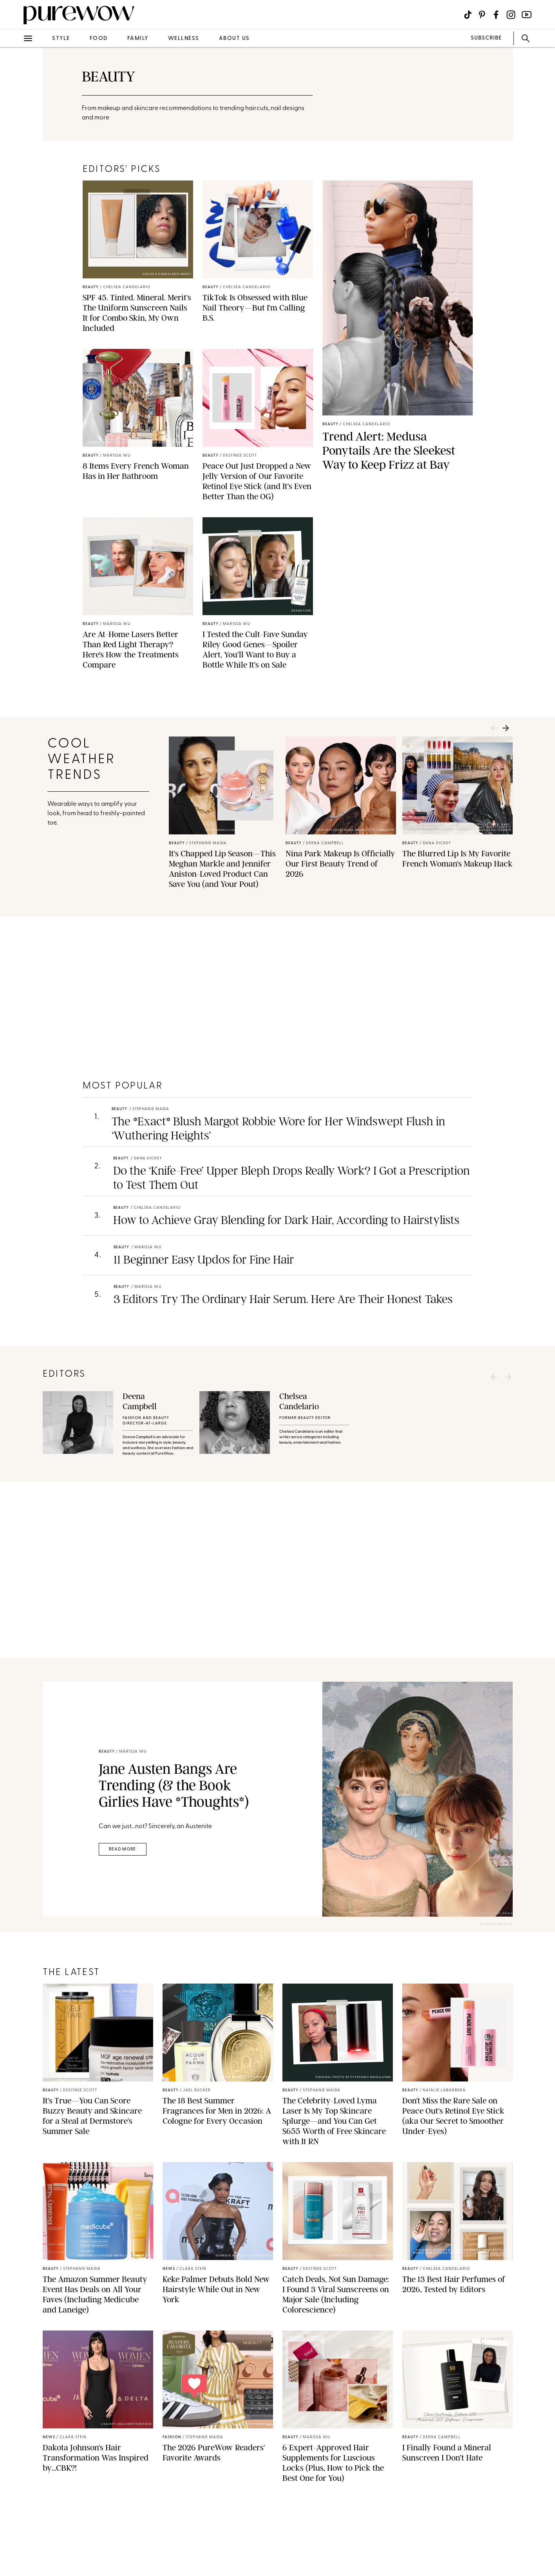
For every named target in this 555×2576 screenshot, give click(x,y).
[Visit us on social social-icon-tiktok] (468, 15)
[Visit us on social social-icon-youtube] (526, 15)
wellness (183, 39)
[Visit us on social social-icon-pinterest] (482, 15)
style (61, 39)
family (137, 39)
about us (234, 39)
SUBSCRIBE (486, 38)
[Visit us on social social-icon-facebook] (496, 15)
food (99, 39)
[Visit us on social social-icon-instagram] (511, 15)
